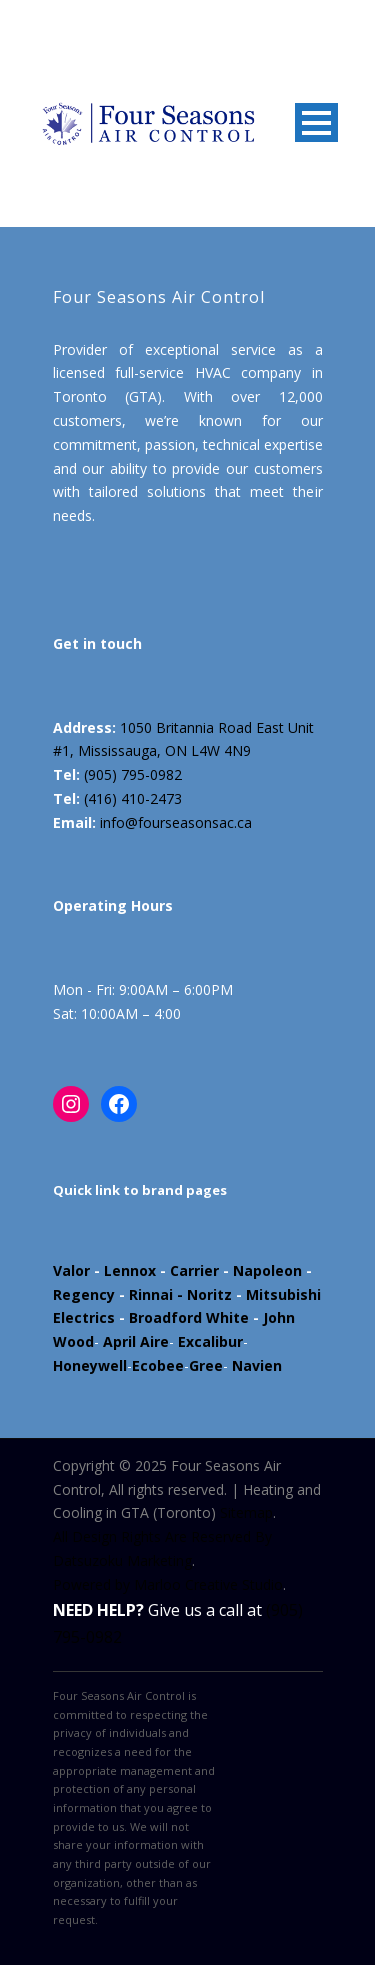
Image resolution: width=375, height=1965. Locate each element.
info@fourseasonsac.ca (176, 822)
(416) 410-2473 (133, 798)
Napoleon (267, 1270)
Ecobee (158, 1365)
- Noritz (202, 1294)
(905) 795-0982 (133, 774)
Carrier (194, 1270)
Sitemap (246, 1512)
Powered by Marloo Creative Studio (168, 1584)
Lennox (130, 1270)
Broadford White (189, 1317)
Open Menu (316, 122)
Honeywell (90, 1365)
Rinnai (151, 1294)
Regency (84, 1294)
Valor (71, 1270)
